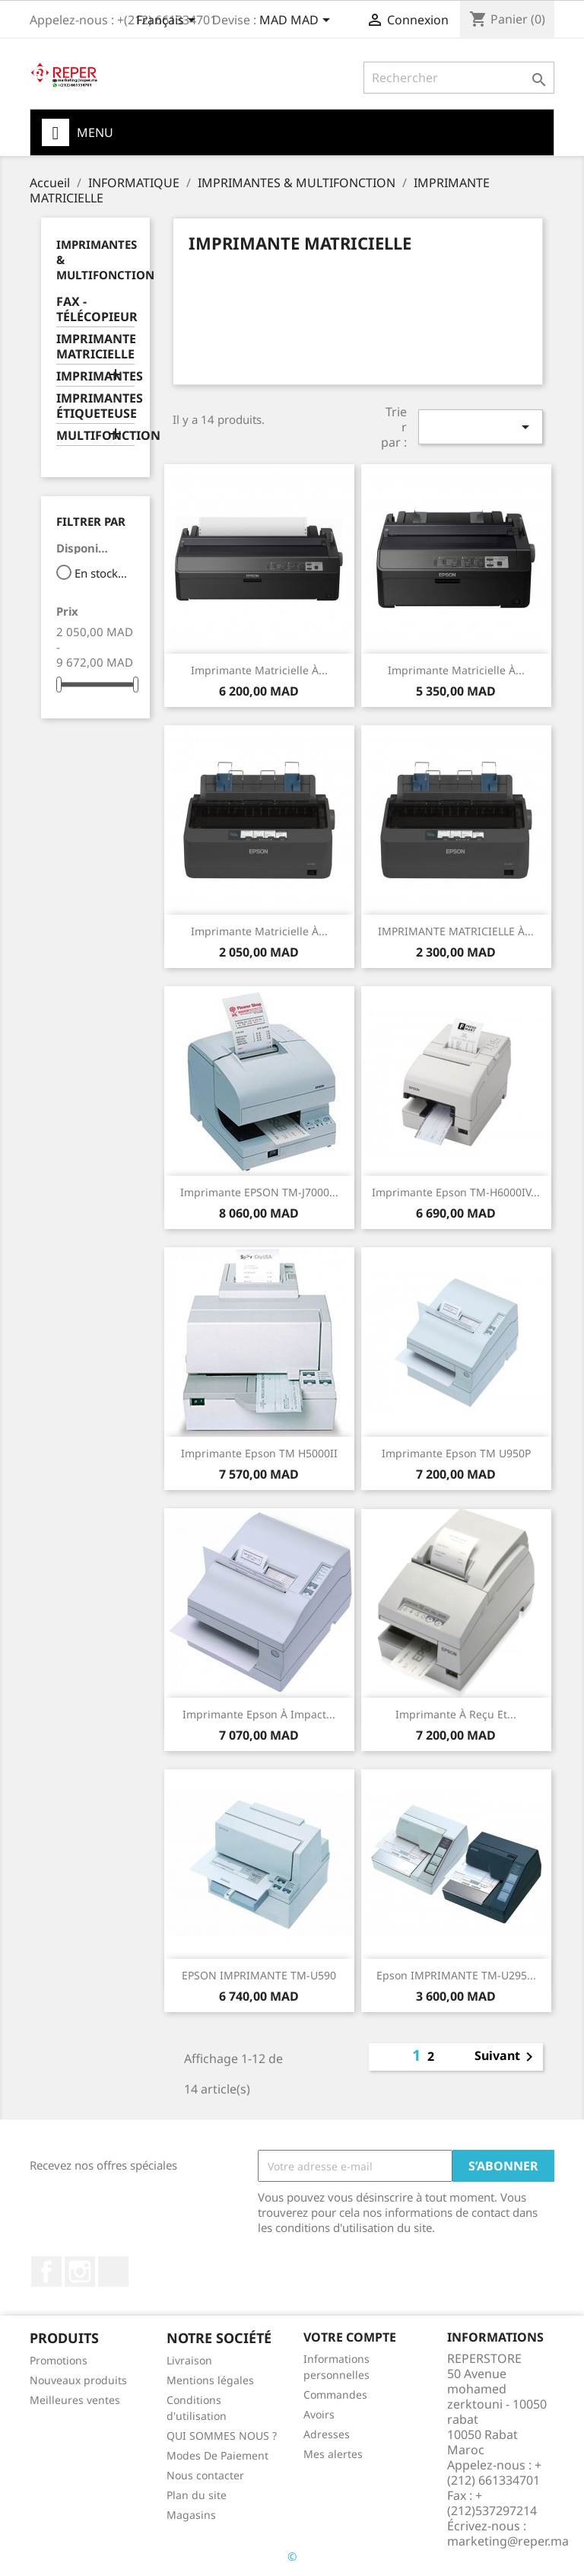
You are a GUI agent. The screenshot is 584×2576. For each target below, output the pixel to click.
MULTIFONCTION (95, 436)
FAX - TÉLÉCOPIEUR (95, 309)
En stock (102, 573)
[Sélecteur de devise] (297, 21)
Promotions (58, 2360)
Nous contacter (205, 2475)
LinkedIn (113, 2271)
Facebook (46, 2271)
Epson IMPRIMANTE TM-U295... (456, 1975)
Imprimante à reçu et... (455, 1714)
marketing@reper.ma (508, 2541)
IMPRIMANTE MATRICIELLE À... (456, 931)
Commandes (335, 2394)
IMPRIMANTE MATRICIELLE (95, 346)
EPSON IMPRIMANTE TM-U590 (259, 1975)
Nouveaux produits (78, 2380)
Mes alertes (333, 2454)
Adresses (326, 2434)
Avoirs (319, 2414)
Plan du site (197, 2495)
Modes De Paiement (217, 2455)
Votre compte (349, 2337)
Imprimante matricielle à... (259, 670)
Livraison (189, 2360)
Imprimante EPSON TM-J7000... (259, 1192)
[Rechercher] (458, 78)
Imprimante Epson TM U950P (456, 1453)
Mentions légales (210, 2380)
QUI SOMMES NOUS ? (222, 2435)
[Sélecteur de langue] (168, 21)
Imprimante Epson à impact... (258, 1714)
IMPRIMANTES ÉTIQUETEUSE (95, 406)
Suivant (506, 2057)
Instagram (80, 2271)
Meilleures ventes (75, 2400)
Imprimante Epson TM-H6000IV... (456, 1192)
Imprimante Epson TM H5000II (259, 1453)
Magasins (191, 2515)
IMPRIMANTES (95, 376)
